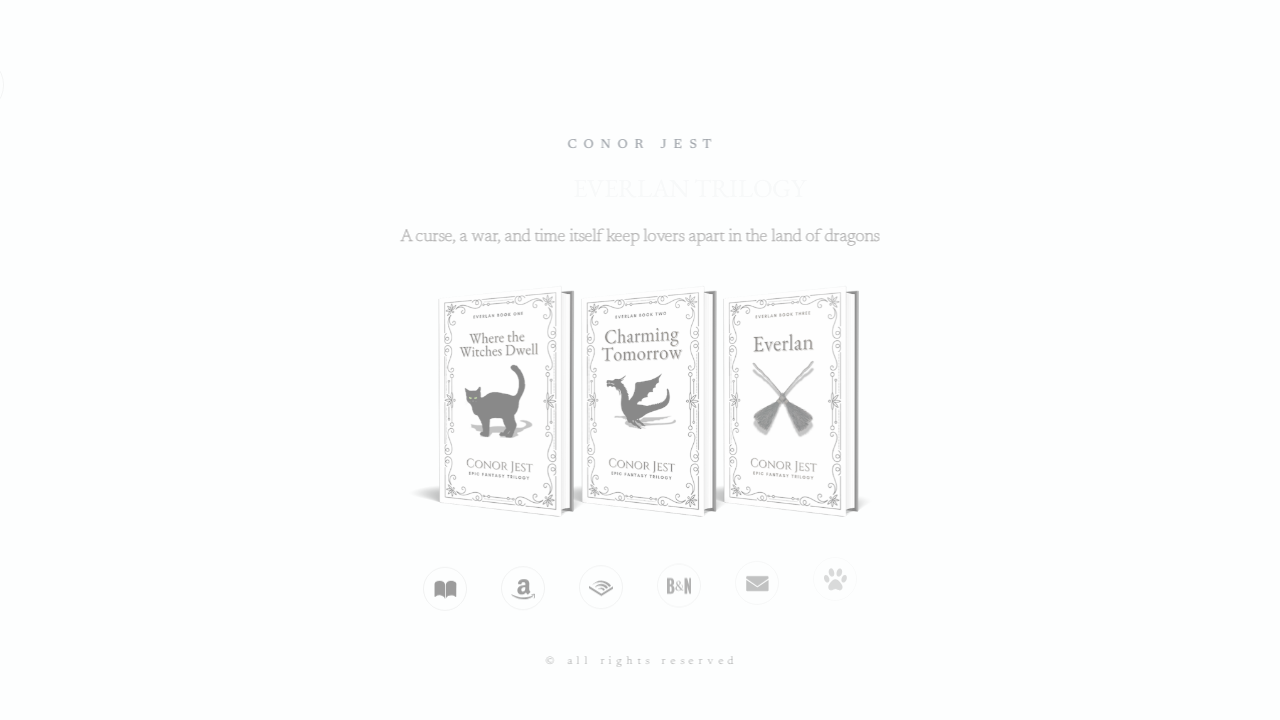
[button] (444, 588)
